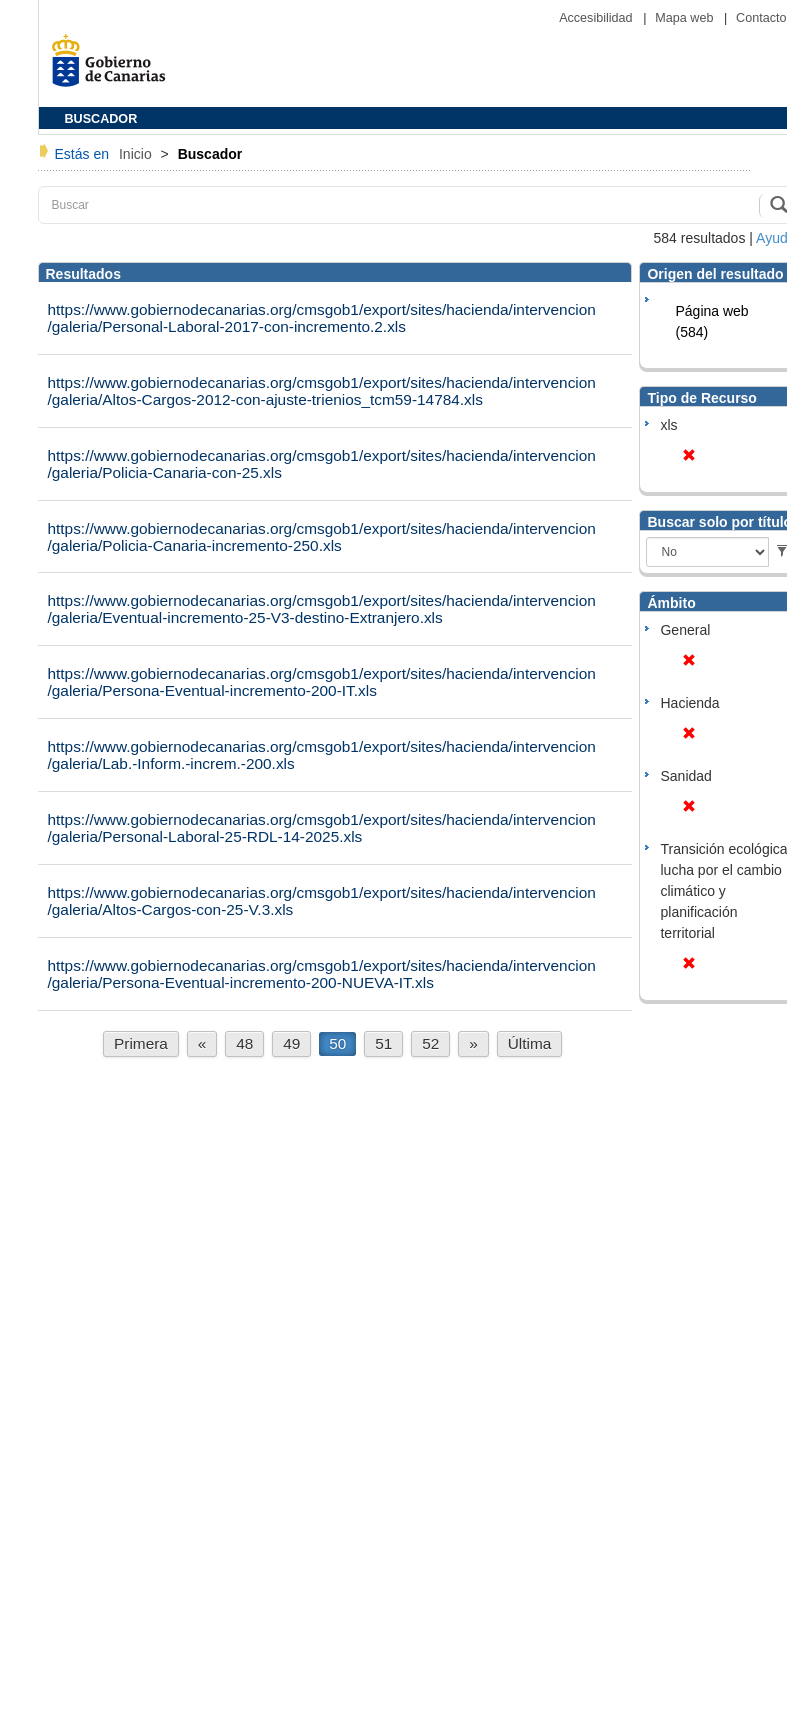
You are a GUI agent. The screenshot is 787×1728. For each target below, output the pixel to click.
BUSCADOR (101, 119)
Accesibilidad (597, 18)
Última (530, 1043)
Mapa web (686, 18)
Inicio (137, 154)
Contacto (761, 18)
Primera (141, 1043)
